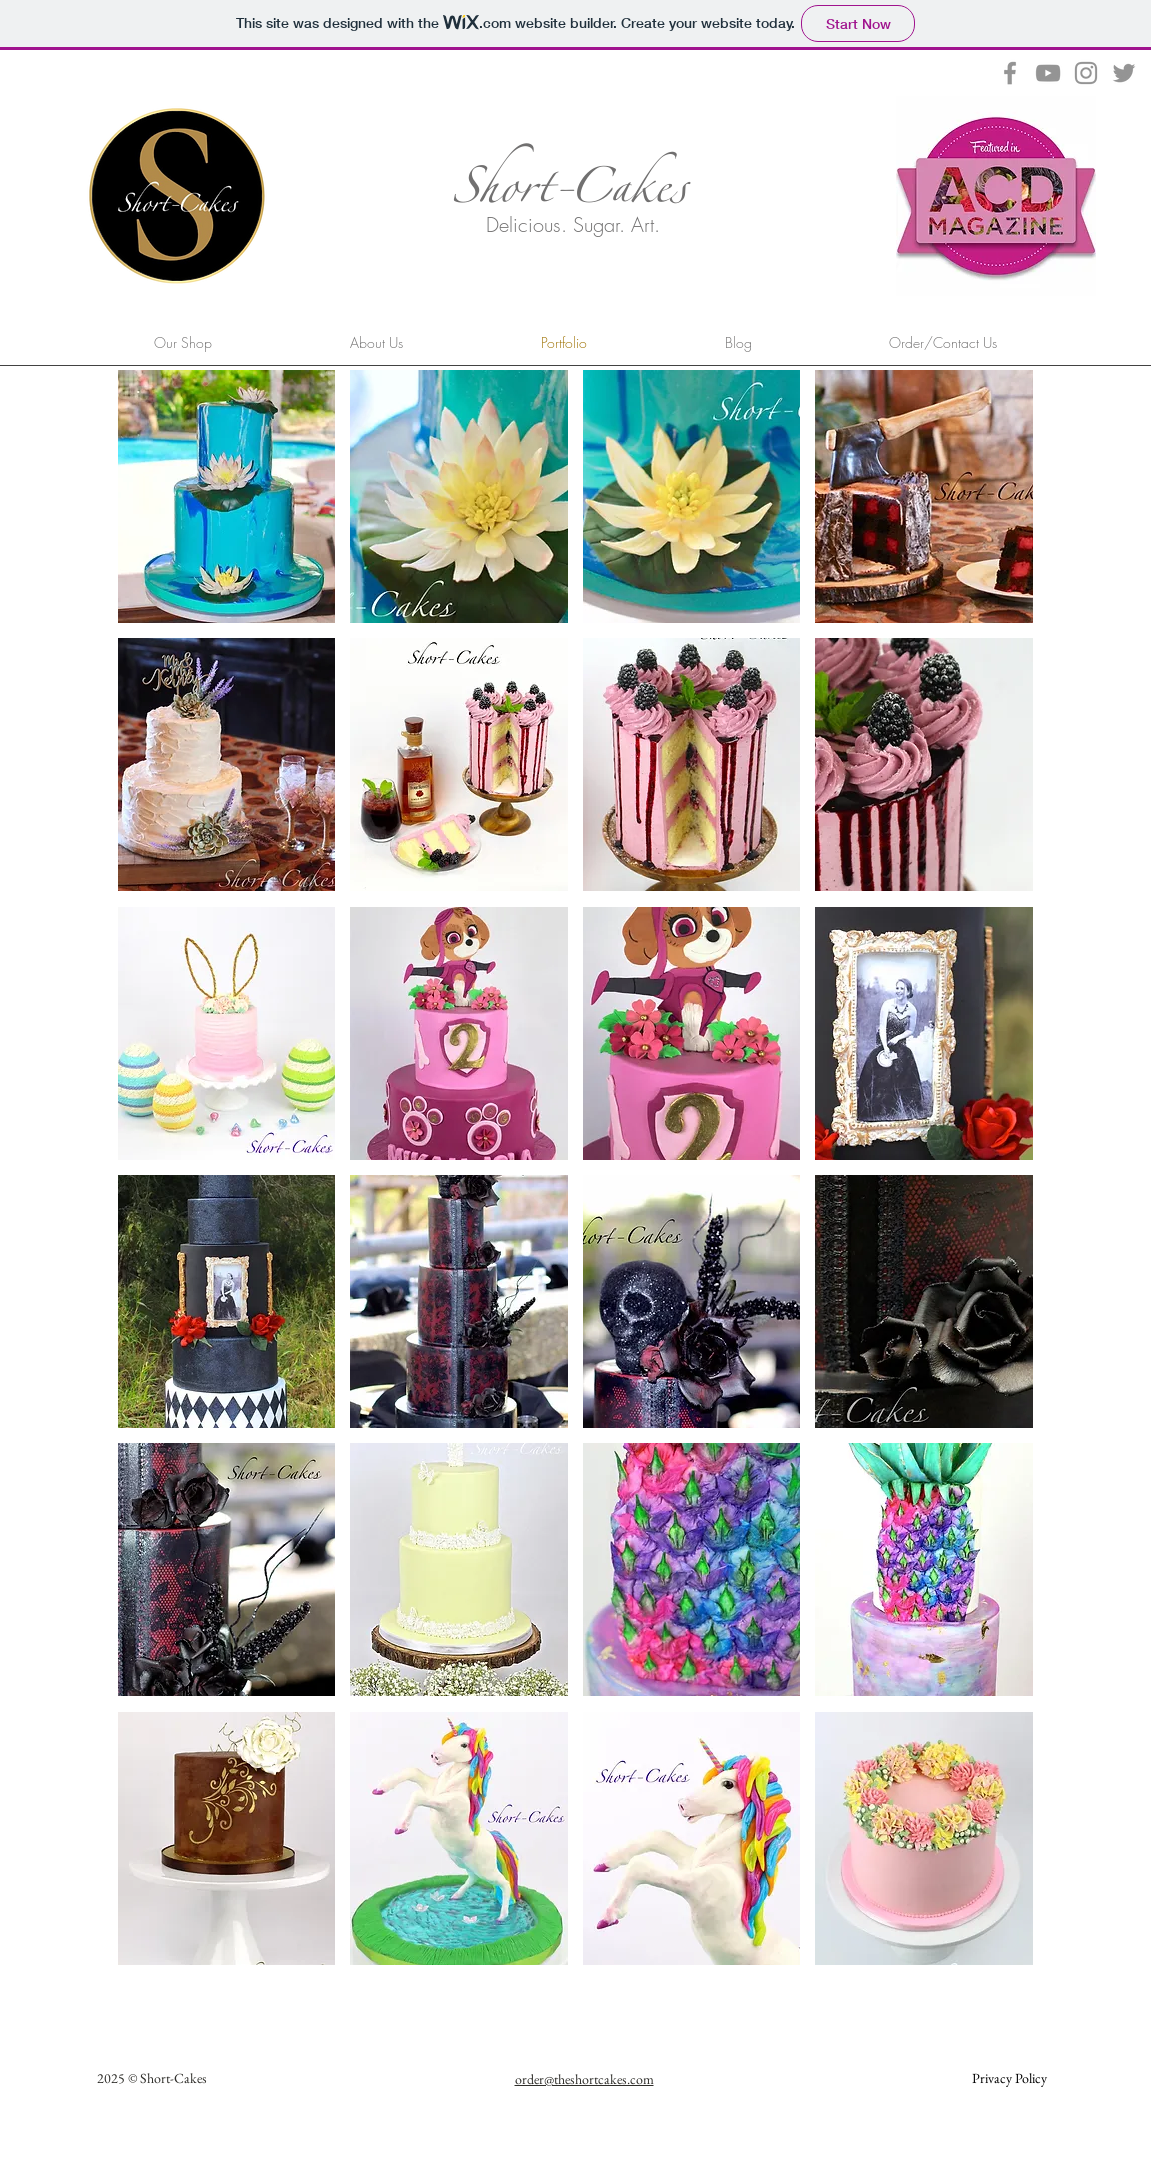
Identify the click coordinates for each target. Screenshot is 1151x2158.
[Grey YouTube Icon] (1048, 73)
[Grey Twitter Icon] (1124, 73)
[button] (227, 496)
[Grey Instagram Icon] (1086, 73)
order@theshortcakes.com (584, 2079)
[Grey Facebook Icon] (1010, 73)
